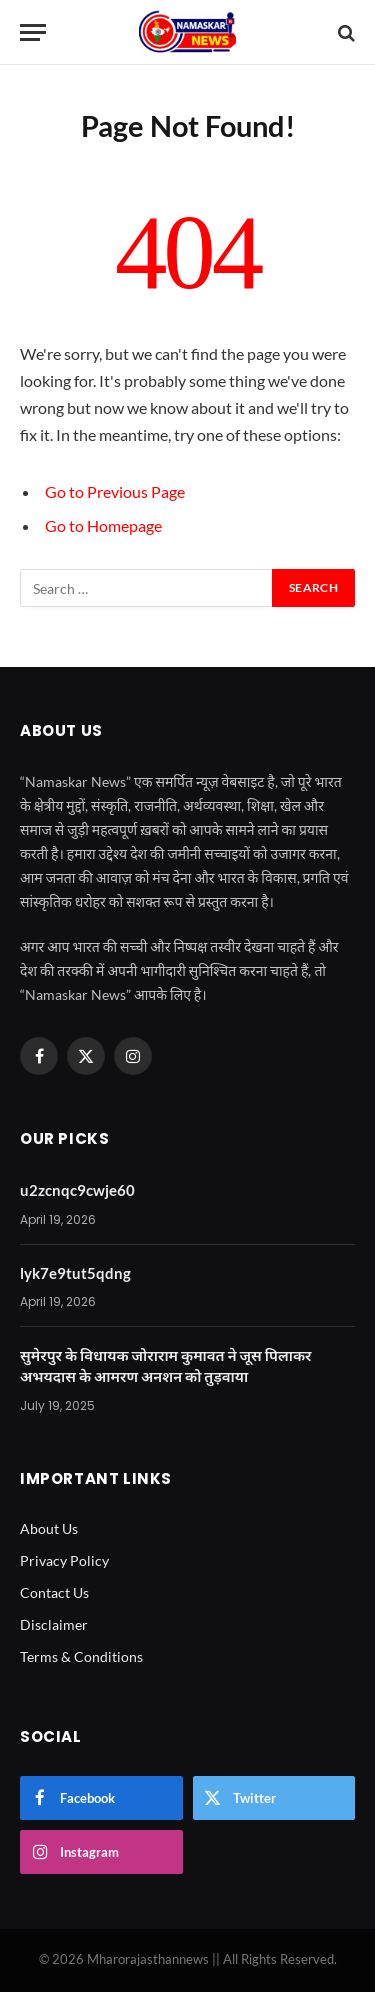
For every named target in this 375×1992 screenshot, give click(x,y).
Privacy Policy (64, 1560)
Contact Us (54, 1592)
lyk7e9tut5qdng (75, 1273)
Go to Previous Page (115, 491)
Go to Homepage (103, 525)
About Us (49, 1528)
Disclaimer (54, 1624)
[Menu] (33, 32)
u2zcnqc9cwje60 (77, 1190)
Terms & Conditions (81, 1656)
